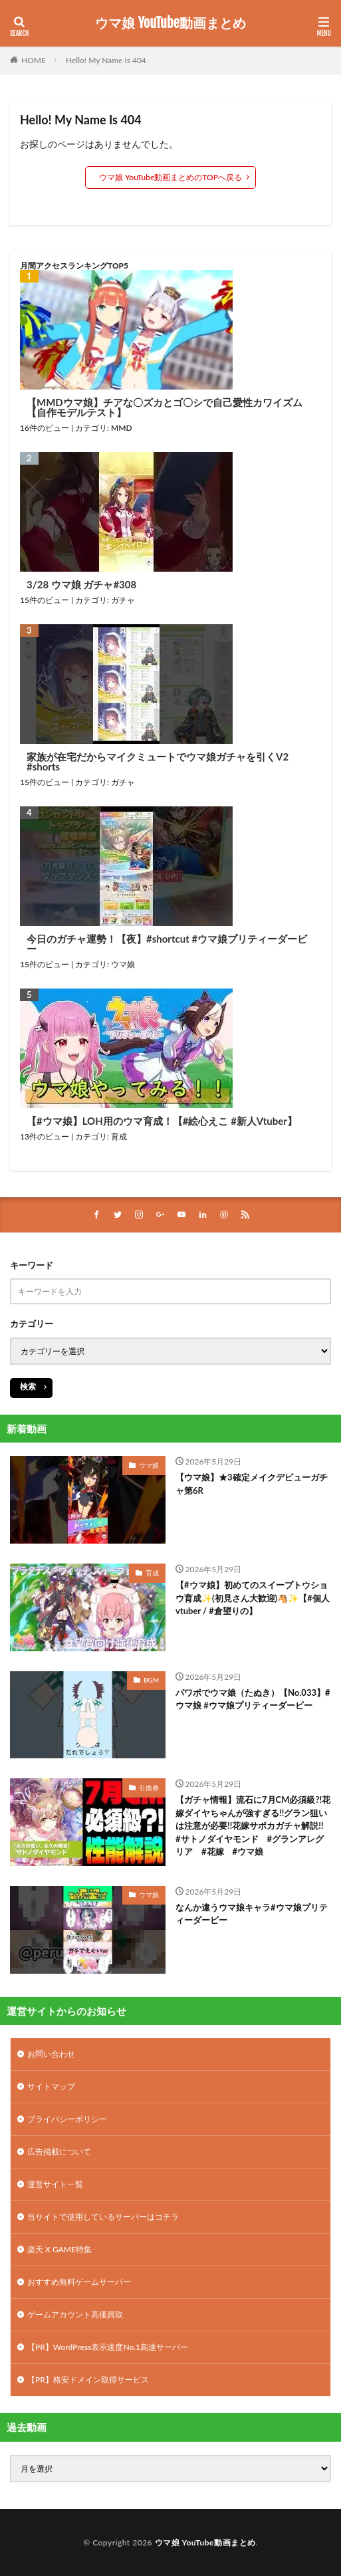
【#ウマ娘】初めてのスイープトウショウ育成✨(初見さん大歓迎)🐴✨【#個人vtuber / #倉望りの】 (252, 1598)
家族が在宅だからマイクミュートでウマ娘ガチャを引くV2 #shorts (157, 762)
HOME (33, 60)
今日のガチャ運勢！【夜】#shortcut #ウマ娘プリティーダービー (167, 944)
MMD (121, 428)
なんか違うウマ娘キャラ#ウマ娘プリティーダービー (251, 1914)
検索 (28, 1386)
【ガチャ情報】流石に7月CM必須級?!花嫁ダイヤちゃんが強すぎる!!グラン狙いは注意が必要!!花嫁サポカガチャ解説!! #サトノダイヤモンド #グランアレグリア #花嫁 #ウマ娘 (253, 1825)
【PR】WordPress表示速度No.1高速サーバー (107, 2347)
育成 (119, 1136)
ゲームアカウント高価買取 (75, 2314)
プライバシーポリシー (67, 2119)
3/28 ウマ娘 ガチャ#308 (81, 585)
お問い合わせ (51, 2054)
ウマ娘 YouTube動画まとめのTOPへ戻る (170, 177)
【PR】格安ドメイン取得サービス (88, 2380)
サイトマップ (51, 2086)
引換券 (149, 1788)
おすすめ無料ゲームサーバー (79, 2282)
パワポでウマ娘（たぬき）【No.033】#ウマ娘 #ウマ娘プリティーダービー (252, 1699)
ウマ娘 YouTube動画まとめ (170, 23)
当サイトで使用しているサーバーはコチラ (103, 2217)
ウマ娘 (123, 964)
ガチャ (123, 600)
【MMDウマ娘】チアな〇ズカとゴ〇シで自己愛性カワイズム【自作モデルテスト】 (164, 407)
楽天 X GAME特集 (59, 2249)
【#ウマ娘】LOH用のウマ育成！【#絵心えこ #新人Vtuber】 (162, 1121)
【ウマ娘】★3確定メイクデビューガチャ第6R (251, 1484)
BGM (151, 1680)
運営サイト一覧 (55, 2184)
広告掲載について (59, 2152)
